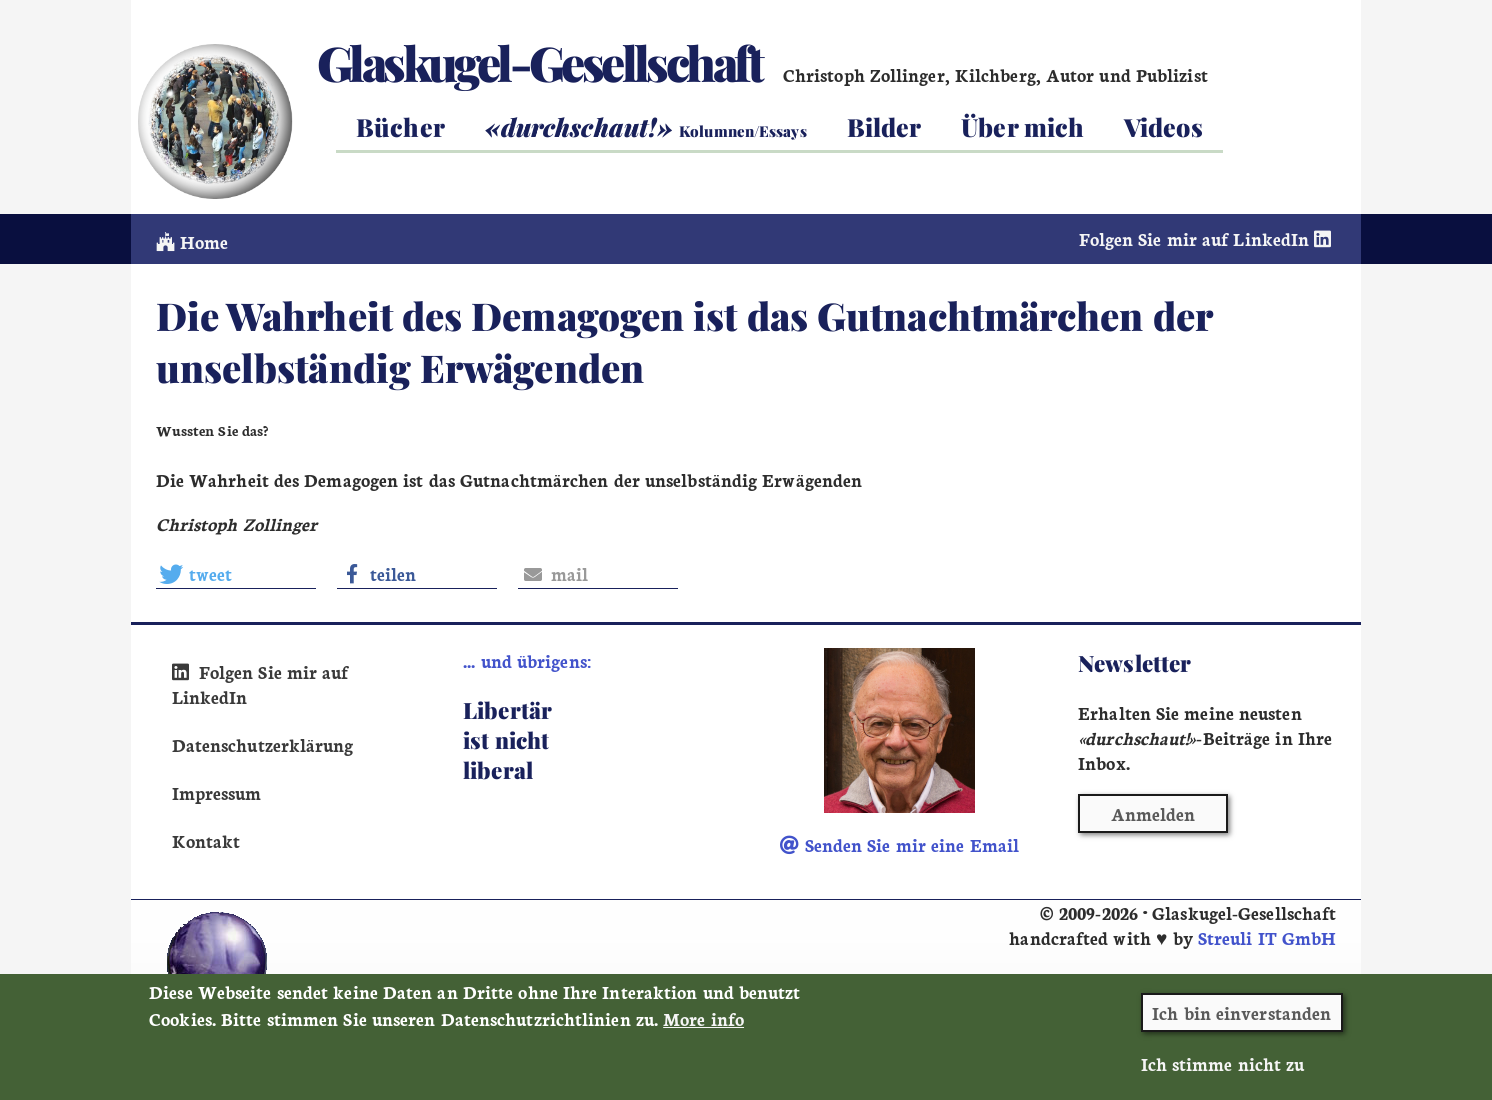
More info (703, 1028)
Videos (1163, 126)
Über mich (1022, 126)
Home (192, 241)
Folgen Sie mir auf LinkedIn (1208, 238)
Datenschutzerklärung (263, 744)
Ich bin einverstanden (1241, 1022)
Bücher (400, 126)
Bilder (884, 126)
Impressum (217, 792)
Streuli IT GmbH (1267, 937)
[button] (236, 574)
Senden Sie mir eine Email (899, 844)
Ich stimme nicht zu (1223, 1073)
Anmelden (1153, 813)
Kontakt (206, 840)
